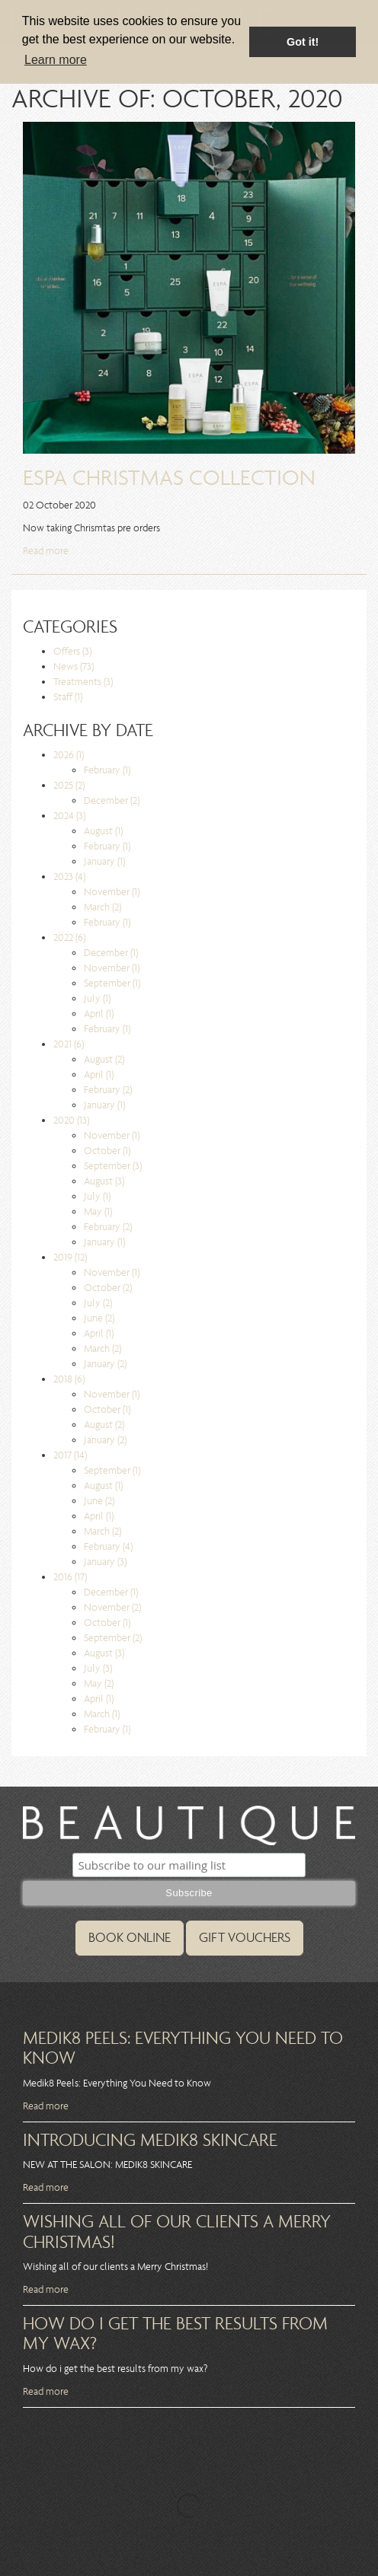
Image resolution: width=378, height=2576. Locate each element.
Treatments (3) (83, 681)
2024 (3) (69, 815)
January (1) (104, 861)
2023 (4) (69, 876)
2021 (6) (68, 1044)
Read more (46, 550)
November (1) (111, 891)
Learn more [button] (55, 59)
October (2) (108, 1287)
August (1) (103, 830)
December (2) (111, 800)
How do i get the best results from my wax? (175, 2333)
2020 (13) (71, 1120)
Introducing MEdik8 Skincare (150, 2139)
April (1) (99, 1013)
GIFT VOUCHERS (244, 1938)
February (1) (107, 770)
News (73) (73, 666)
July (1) (97, 998)
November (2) (112, 1607)
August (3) (104, 1181)
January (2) (105, 1363)
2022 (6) (69, 937)
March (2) (102, 907)
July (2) (98, 1302)
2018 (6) (69, 1378)
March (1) (102, 1713)
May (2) (99, 1683)
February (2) (108, 1089)
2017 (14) (70, 1455)
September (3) (113, 1165)
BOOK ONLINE (129, 1938)
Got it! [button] (303, 42)
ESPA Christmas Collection (169, 477)
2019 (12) (70, 1257)
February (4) (108, 1546)
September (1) (112, 983)
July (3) (98, 1668)
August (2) (104, 1059)
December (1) (111, 952)
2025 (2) (69, 785)
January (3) (105, 1561)
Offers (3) (72, 651)
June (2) (99, 1318)
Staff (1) (67, 696)
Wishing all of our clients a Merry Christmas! (177, 2231)
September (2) (113, 1637)
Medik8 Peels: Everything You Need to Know (183, 2047)
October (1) (107, 1150)
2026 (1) (68, 754)
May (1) (98, 1211)
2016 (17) (70, 1576)
